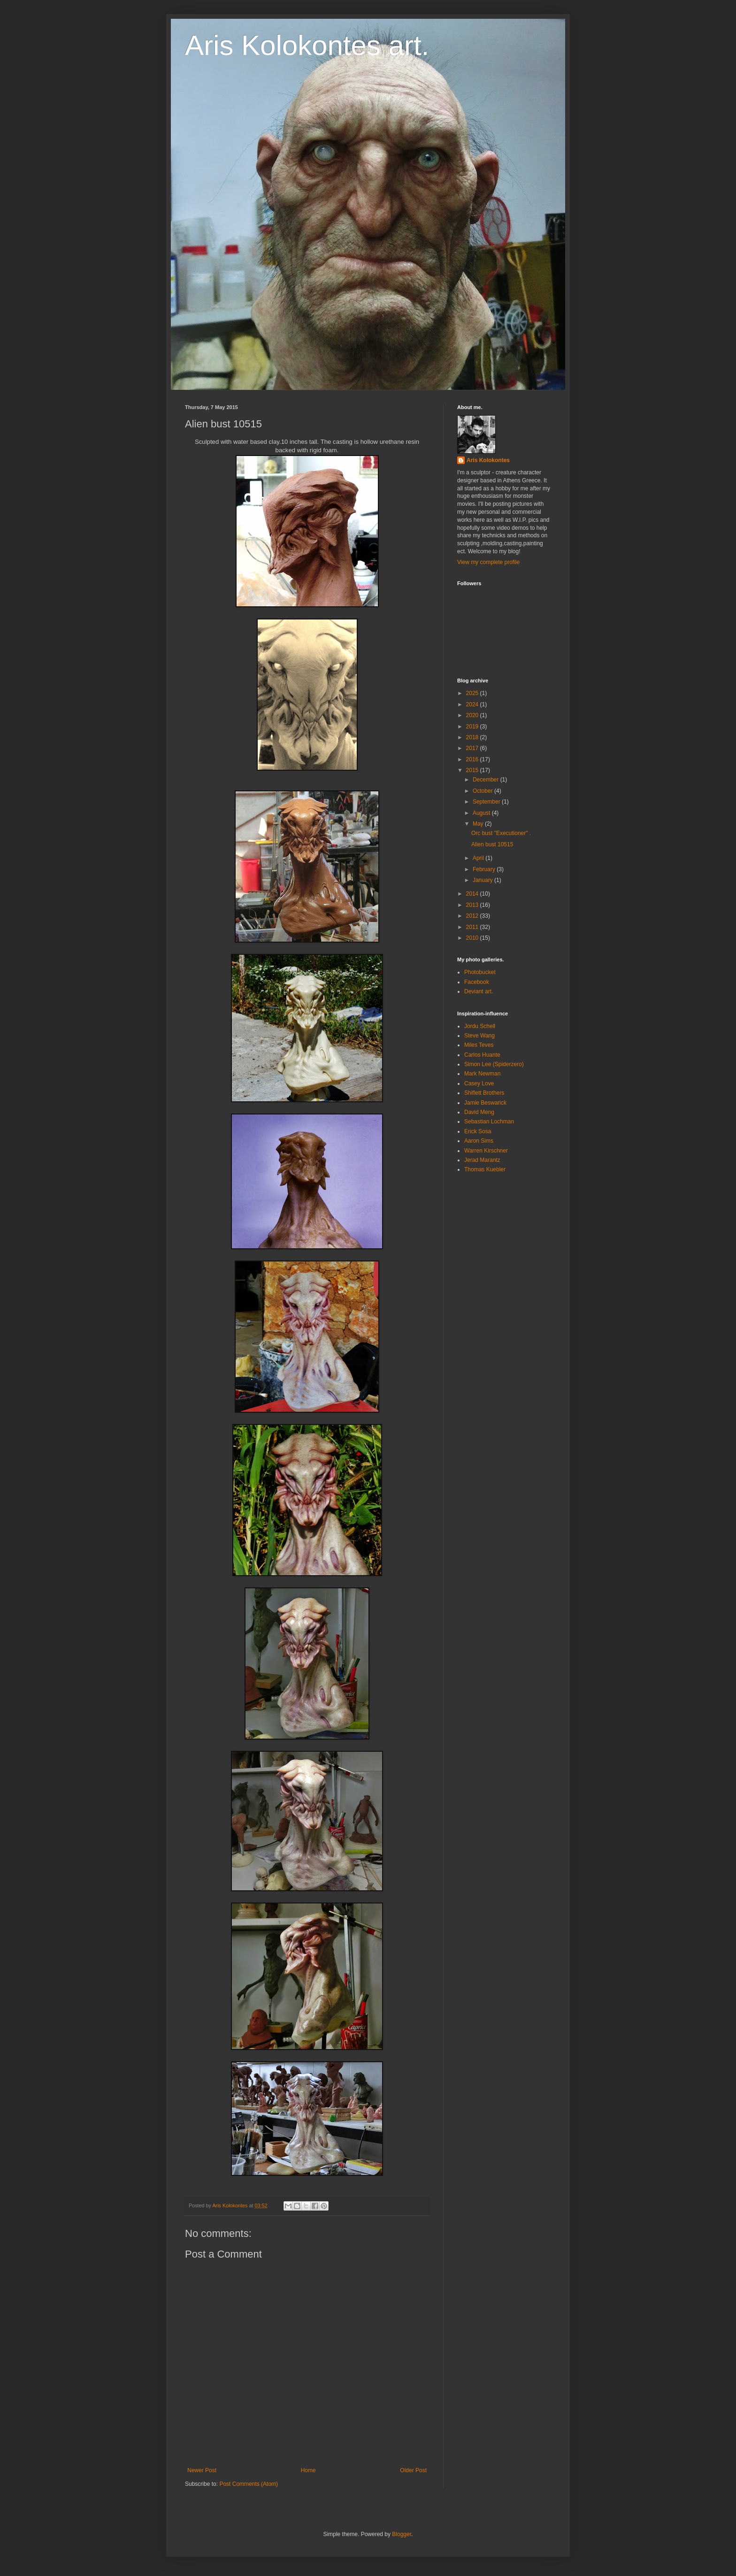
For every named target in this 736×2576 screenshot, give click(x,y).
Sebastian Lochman (489, 1121)
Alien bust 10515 (492, 844)
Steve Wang (479, 1035)
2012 (473, 916)
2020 (473, 715)
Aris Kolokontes (488, 460)
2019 (473, 726)
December (486, 779)
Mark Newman (482, 1073)
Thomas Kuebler (485, 1169)
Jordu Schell (479, 1026)
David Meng (479, 1112)
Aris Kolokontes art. (307, 45)
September (487, 801)
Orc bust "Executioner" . (501, 833)
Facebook (476, 982)
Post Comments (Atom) (248, 2484)
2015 (473, 770)
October (483, 791)
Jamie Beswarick (485, 1102)
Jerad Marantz (482, 1160)
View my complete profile (488, 562)
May (479, 823)
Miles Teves (478, 1045)
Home (308, 2470)
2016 (473, 759)
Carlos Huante (482, 1055)
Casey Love (479, 1083)
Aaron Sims (478, 1140)
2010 (473, 938)
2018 (473, 737)
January (483, 880)
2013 (473, 905)
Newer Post (201, 2470)
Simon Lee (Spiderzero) (494, 1064)
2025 (473, 693)
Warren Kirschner (486, 1150)
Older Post (413, 2470)
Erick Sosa (477, 1131)
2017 (473, 748)
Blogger (401, 2534)
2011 (473, 927)
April (479, 858)
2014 (473, 893)
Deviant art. (478, 991)
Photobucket (480, 972)
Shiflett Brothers (484, 1093)
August (482, 813)
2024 (473, 704)
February (485, 869)
